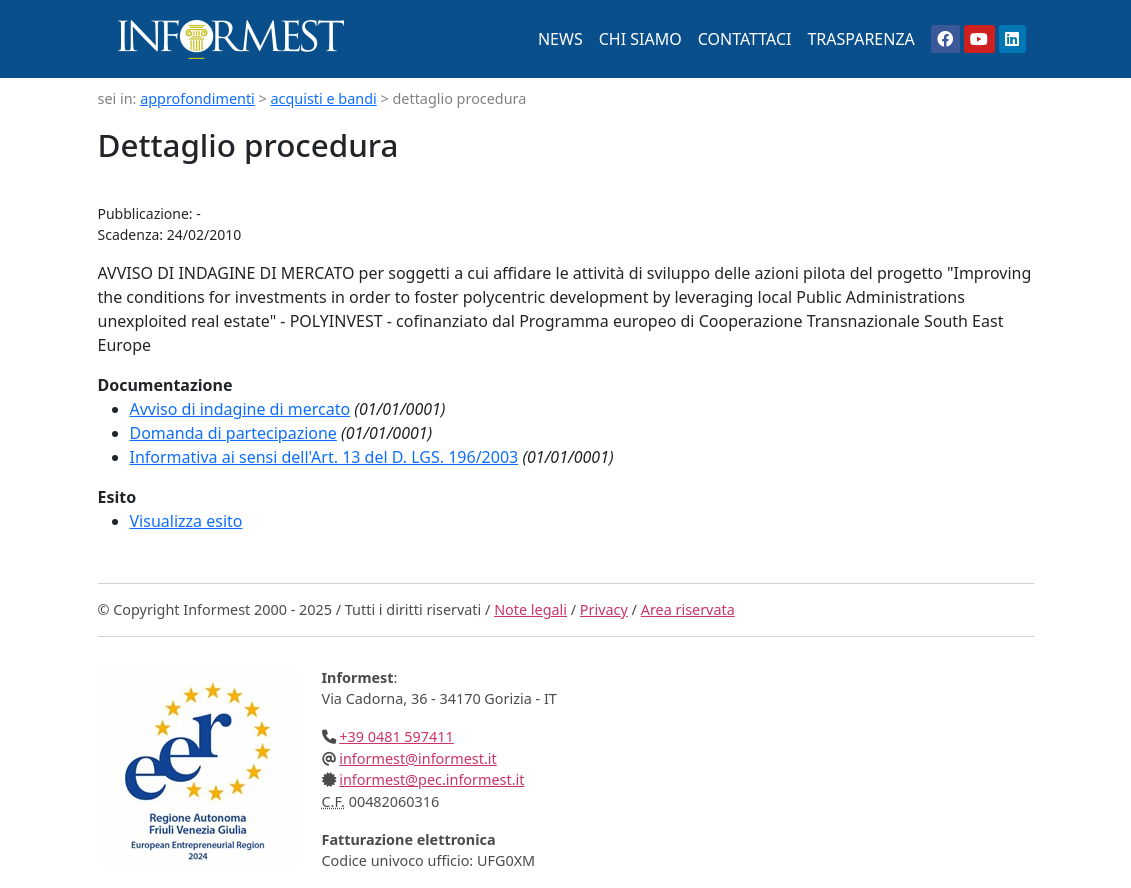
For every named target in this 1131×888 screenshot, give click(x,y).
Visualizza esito (186, 521)
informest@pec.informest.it (431, 779)
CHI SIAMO (640, 39)
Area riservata (688, 609)
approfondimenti (197, 98)
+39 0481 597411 (396, 736)
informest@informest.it (417, 758)
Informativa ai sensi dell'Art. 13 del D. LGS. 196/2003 (324, 457)
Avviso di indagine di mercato (240, 409)
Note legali (530, 609)
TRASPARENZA (860, 39)
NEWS (560, 39)
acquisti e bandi (324, 98)
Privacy (604, 609)
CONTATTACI (745, 39)
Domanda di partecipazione (233, 433)
